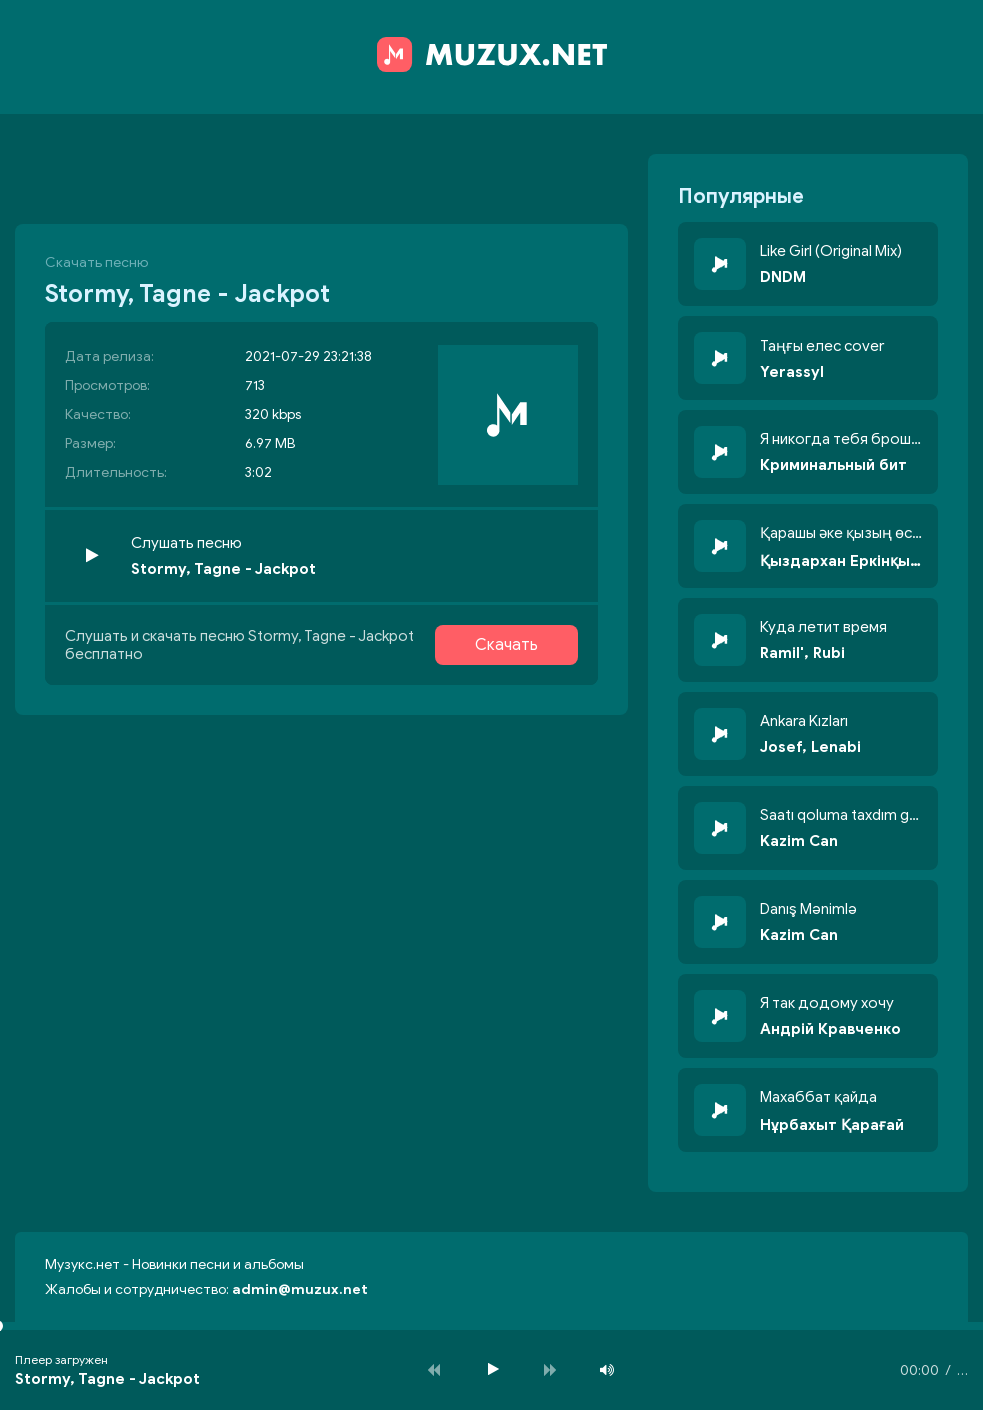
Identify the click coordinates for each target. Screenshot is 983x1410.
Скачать (506, 645)
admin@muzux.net (300, 1289)
